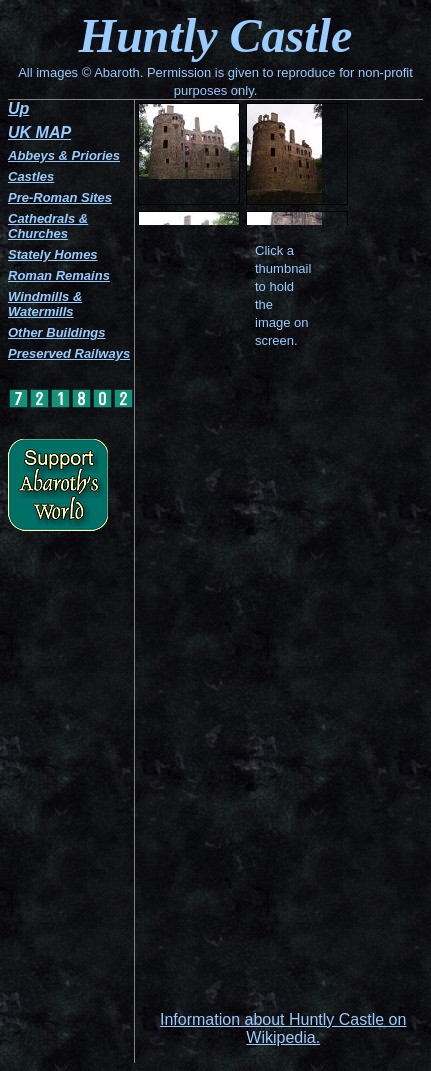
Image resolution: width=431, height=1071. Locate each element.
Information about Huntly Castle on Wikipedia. (283, 1028)
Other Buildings (57, 332)
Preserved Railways (69, 353)
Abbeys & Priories (64, 155)
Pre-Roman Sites (60, 197)
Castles (31, 176)
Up (18, 108)
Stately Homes (53, 254)
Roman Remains (59, 275)
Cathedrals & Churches (48, 226)
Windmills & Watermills (45, 304)
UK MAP (39, 132)
